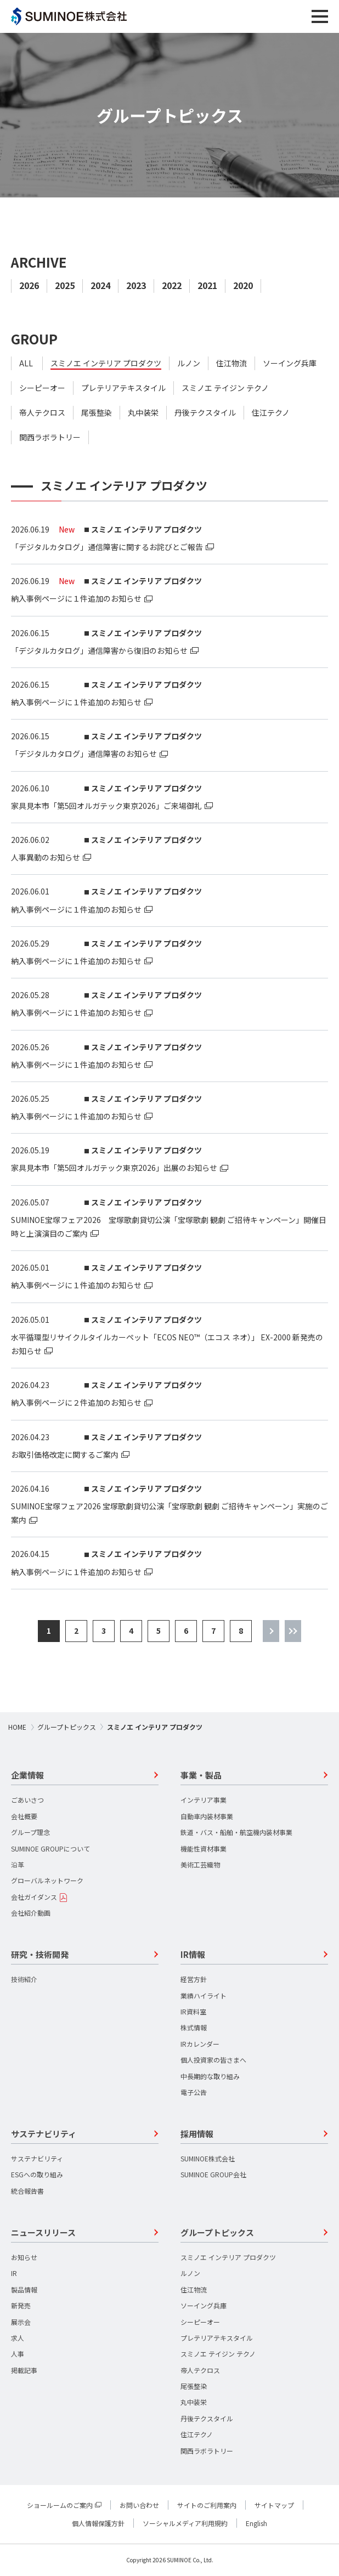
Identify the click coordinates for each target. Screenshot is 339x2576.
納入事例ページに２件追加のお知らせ (76, 1402)
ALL (26, 363)
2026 (29, 285)
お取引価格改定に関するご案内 (64, 1454)
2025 (65, 285)
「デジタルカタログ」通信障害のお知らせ (84, 753)
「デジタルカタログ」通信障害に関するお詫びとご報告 (107, 546)
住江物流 (231, 363)
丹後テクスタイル (205, 412)
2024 (100, 285)
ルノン (188, 363)
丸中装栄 (143, 412)
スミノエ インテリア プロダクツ (105, 363)
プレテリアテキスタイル (123, 388)
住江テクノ (271, 412)
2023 (136, 285)
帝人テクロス (42, 412)
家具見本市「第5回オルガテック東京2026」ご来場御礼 (106, 805)
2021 (207, 285)
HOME (17, 1726)
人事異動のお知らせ (45, 857)
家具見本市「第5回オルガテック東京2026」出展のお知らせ (114, 1167)
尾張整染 (96, 412)
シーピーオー (42, 388)
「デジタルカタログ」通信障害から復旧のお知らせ (99, 650)
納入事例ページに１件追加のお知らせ (76, 598)
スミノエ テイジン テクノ (225, 388)
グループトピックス (66, 1726)
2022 (172, 285)
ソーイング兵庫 (290, 363)
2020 (243, 285)
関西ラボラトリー (50, 437)
